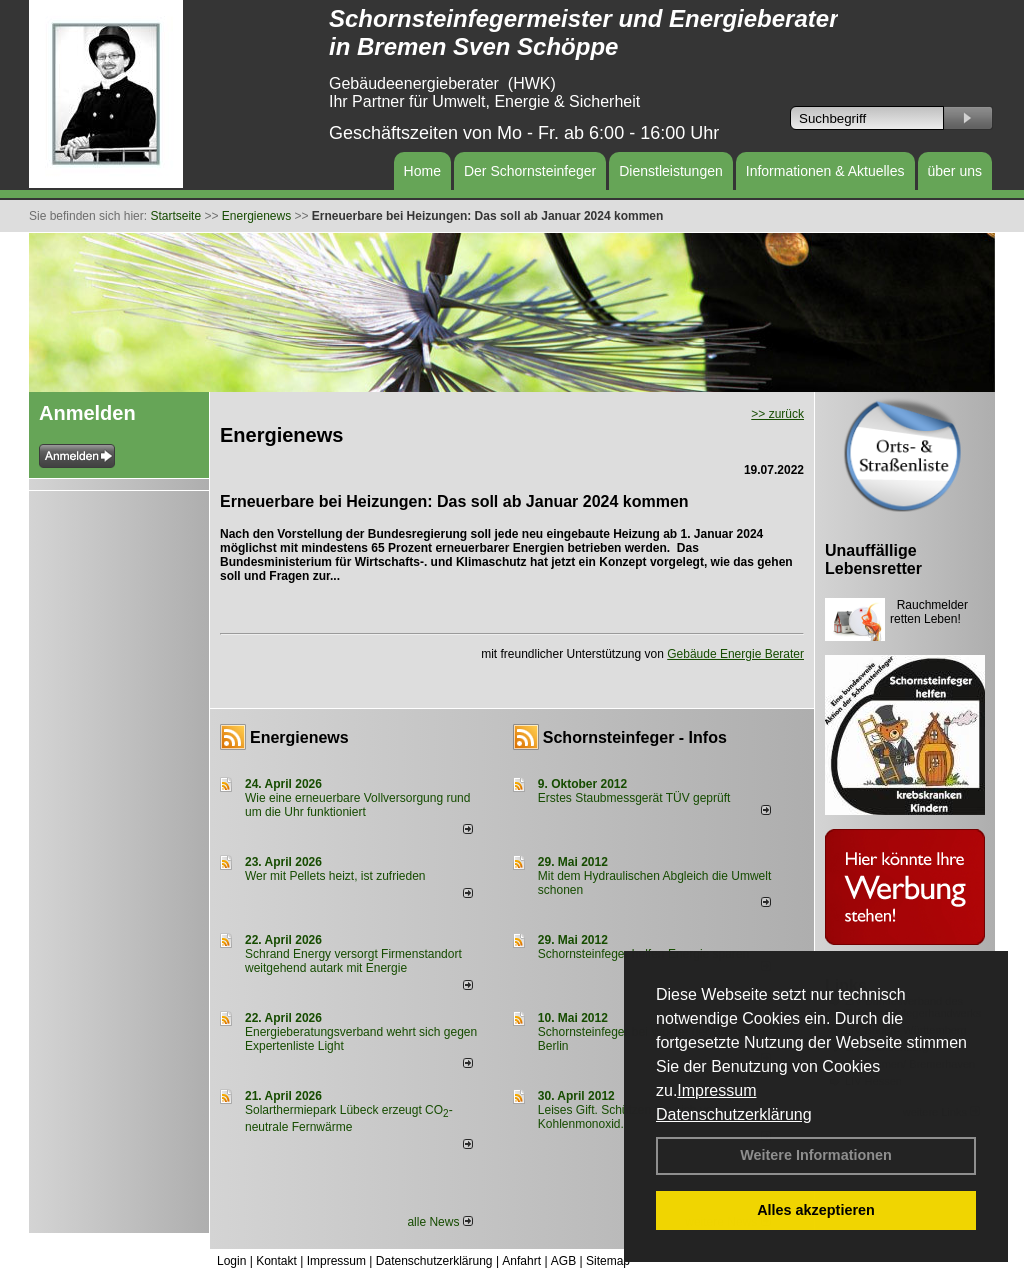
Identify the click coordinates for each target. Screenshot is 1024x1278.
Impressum (716, 1090)
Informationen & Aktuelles (825, 171)
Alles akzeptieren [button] (816, 1210)
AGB (563, 1261)
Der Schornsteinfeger (530, 171)
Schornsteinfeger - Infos (635, 737)
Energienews (299, 737)
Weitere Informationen (816, 1155)
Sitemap (608, 1261)
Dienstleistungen (671, 171)
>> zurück (777, 414)
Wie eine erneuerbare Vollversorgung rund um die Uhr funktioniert (357, 805)
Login (231, 1261)
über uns (955, 171)
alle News (439, 1222)
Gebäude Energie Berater (735, 654)
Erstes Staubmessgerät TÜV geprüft (634, 798)
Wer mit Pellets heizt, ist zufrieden (335, 876)
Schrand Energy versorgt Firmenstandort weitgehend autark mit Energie (353, 961)
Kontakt (276, 1261)
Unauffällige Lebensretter (873, 559)
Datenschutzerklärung (734, 1114)
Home (422, 171)
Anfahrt (521, 1261)
